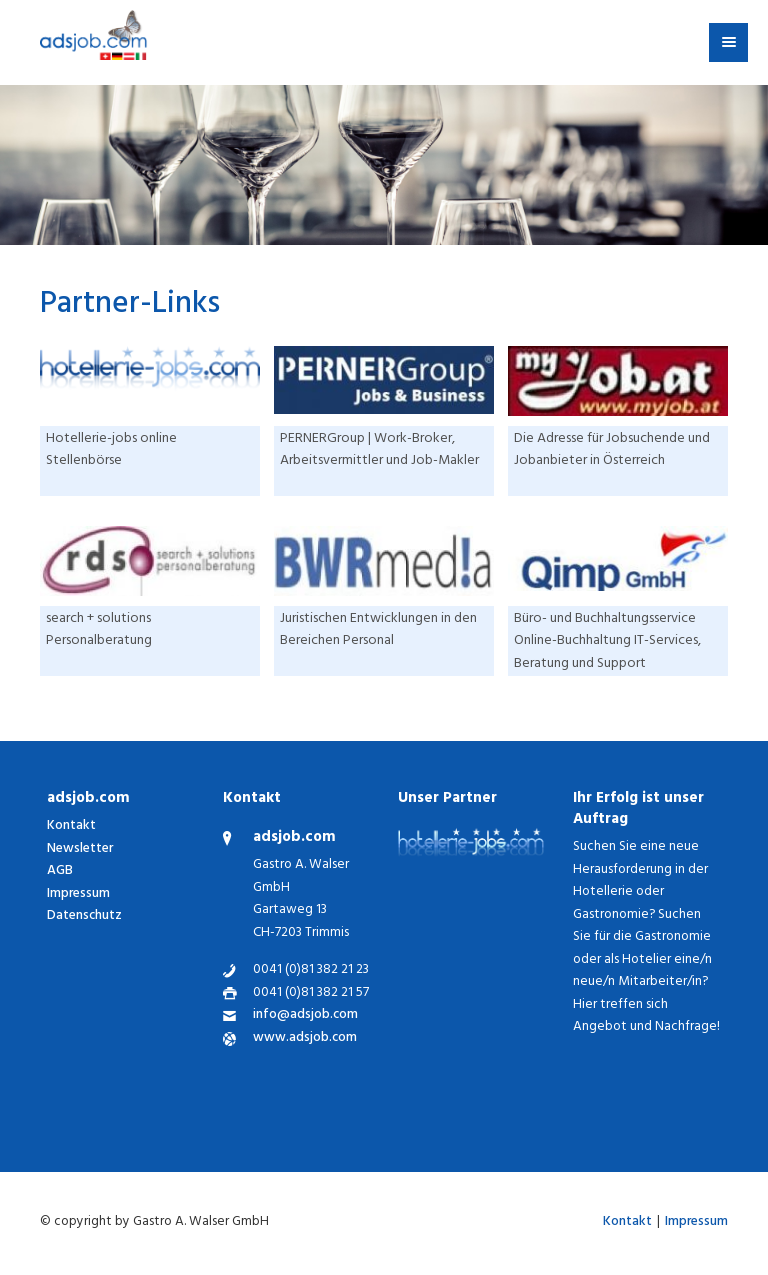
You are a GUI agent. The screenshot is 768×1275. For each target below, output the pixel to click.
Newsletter (80, 849)
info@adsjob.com (305, 1016)
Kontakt (71, 826)
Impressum (78, 894)
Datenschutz (84, 916)
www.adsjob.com (305, 1039)
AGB (60, 871)
